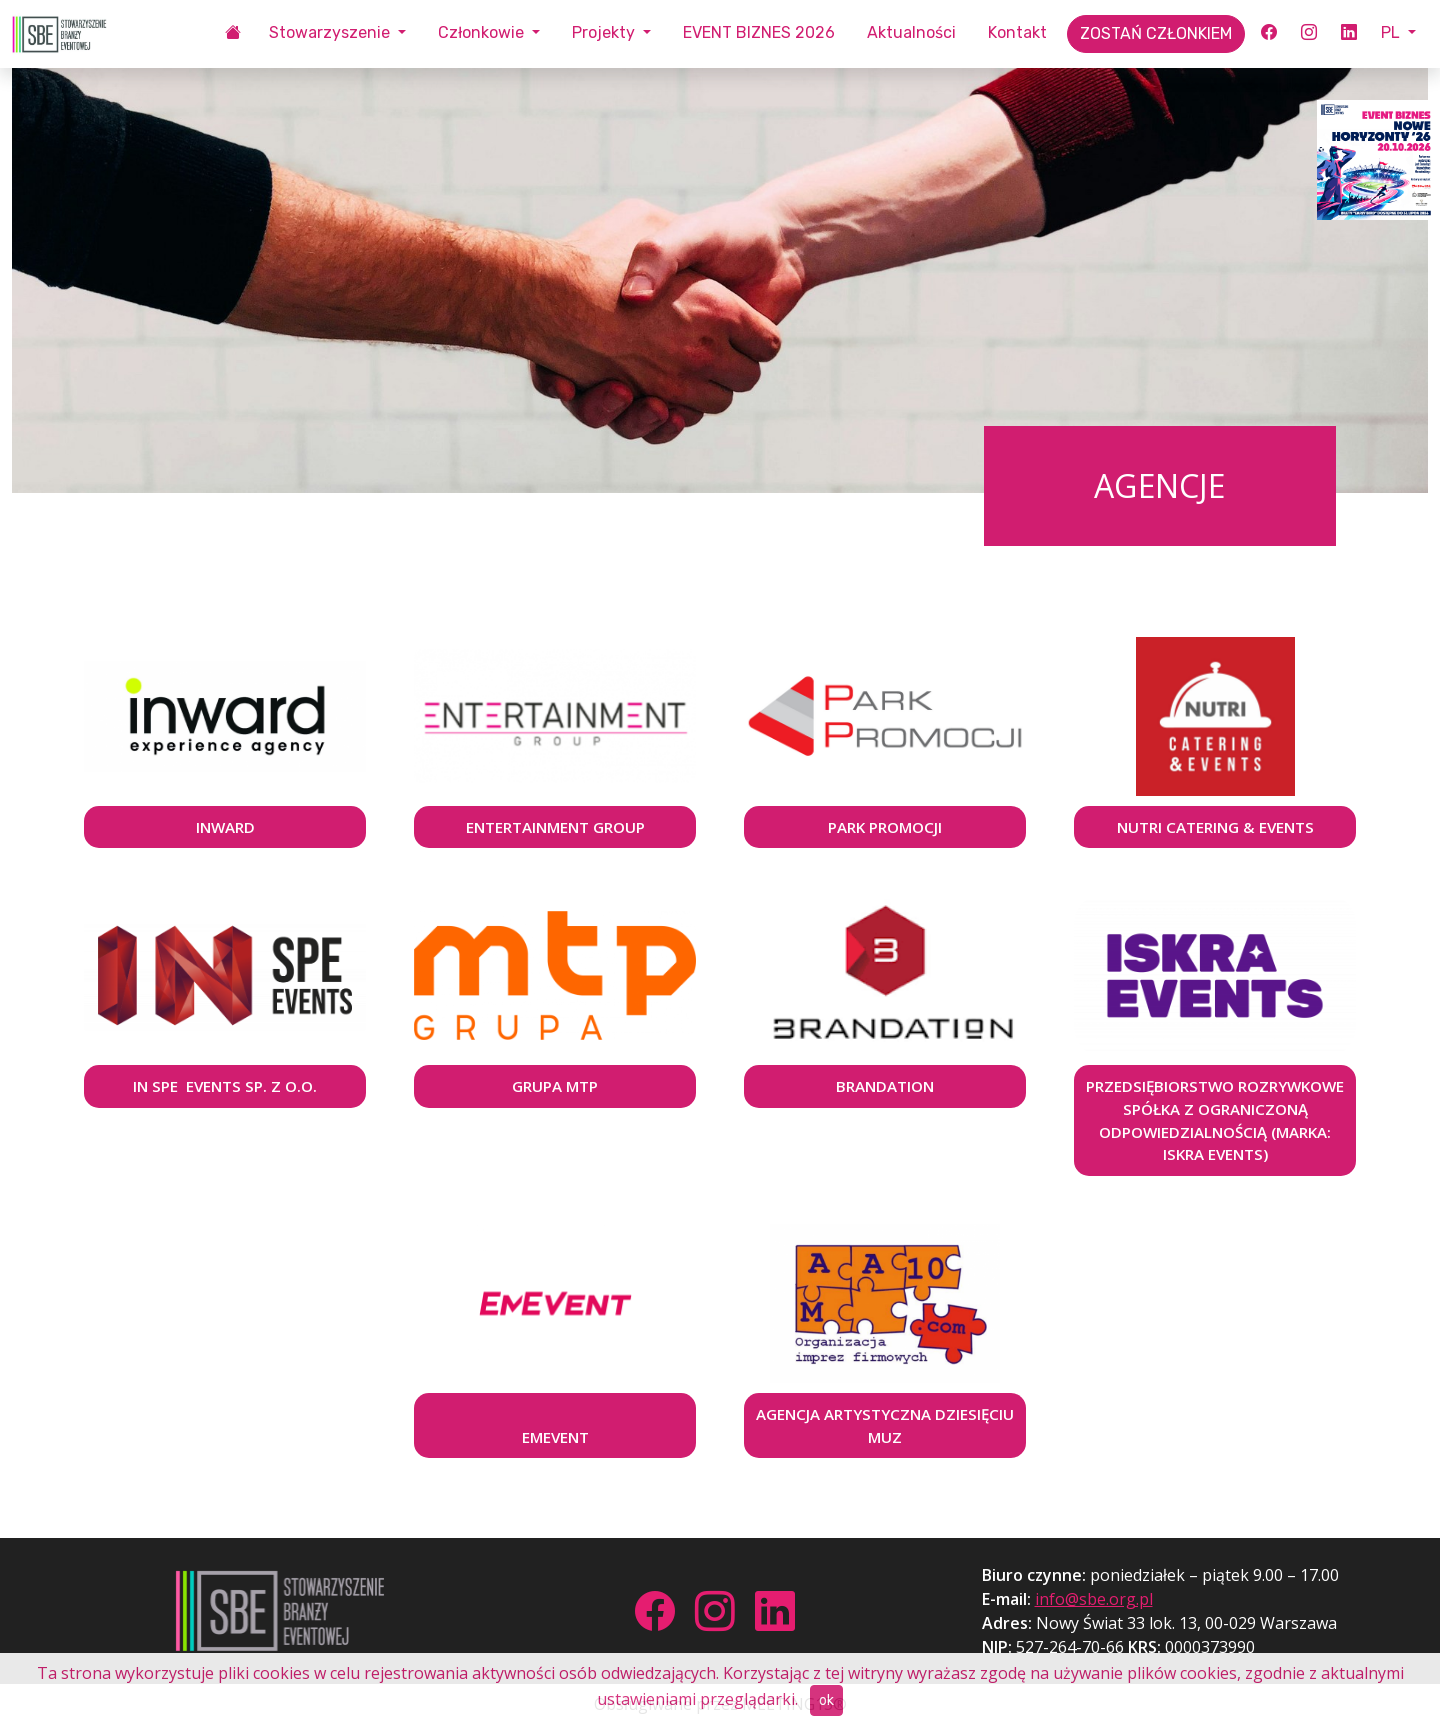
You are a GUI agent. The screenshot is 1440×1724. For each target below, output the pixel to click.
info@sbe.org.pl (1094, 1599)
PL (1392, 32)
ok (826, 1700)
